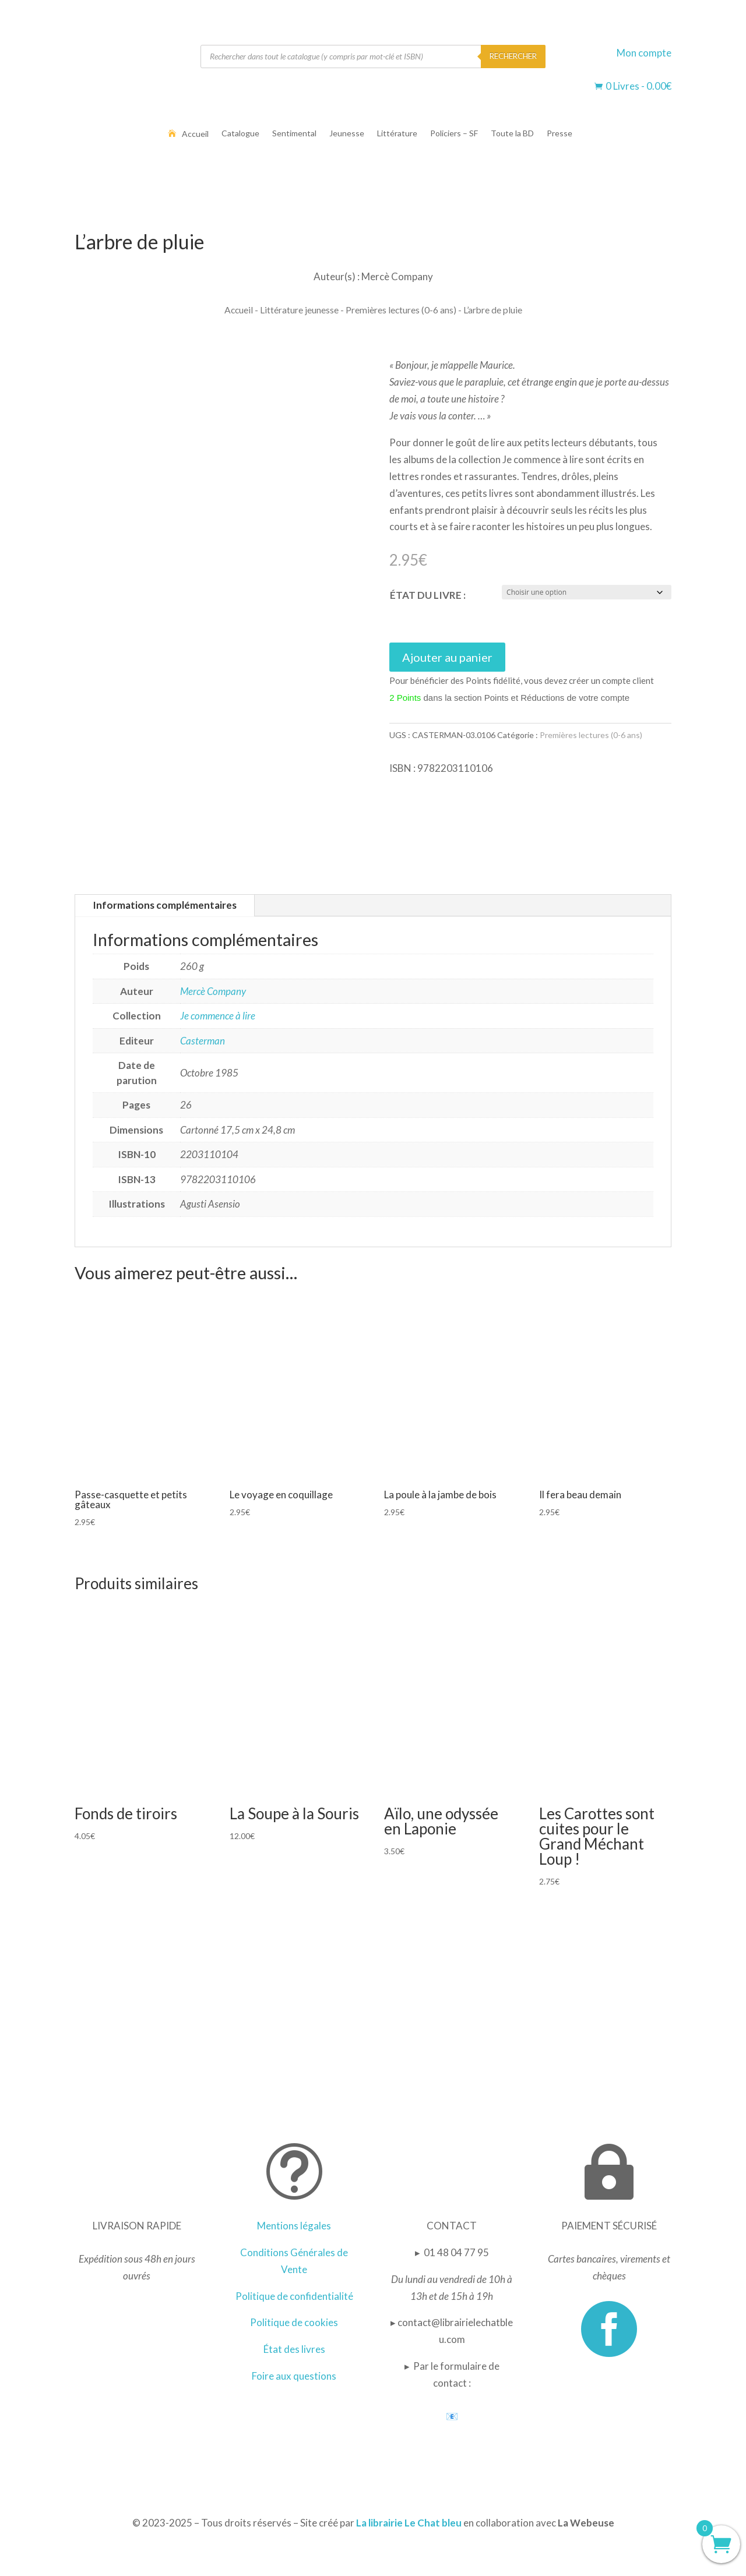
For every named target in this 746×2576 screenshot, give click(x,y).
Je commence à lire (217, 1016)
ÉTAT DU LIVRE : (428, 595)
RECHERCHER (513, 56)
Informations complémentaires (165, 905)
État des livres (294, 2349)
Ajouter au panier (447, 657)
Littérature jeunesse (299, 310)
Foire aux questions (294, 2376)
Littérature (397, 133)
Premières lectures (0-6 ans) (401, 310)
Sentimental (294, 133)
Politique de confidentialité (294, 2296)
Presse (559, 133)
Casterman (202, 1041)
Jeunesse (346, 133)
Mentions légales (294, 2225)
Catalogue (240, 133)
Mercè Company (213, 991)
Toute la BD (512, 133)
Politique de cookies (294, 2322)
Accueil (195, 134)
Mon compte (644, 53)
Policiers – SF (454, 133)
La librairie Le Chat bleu (409, 2523)
